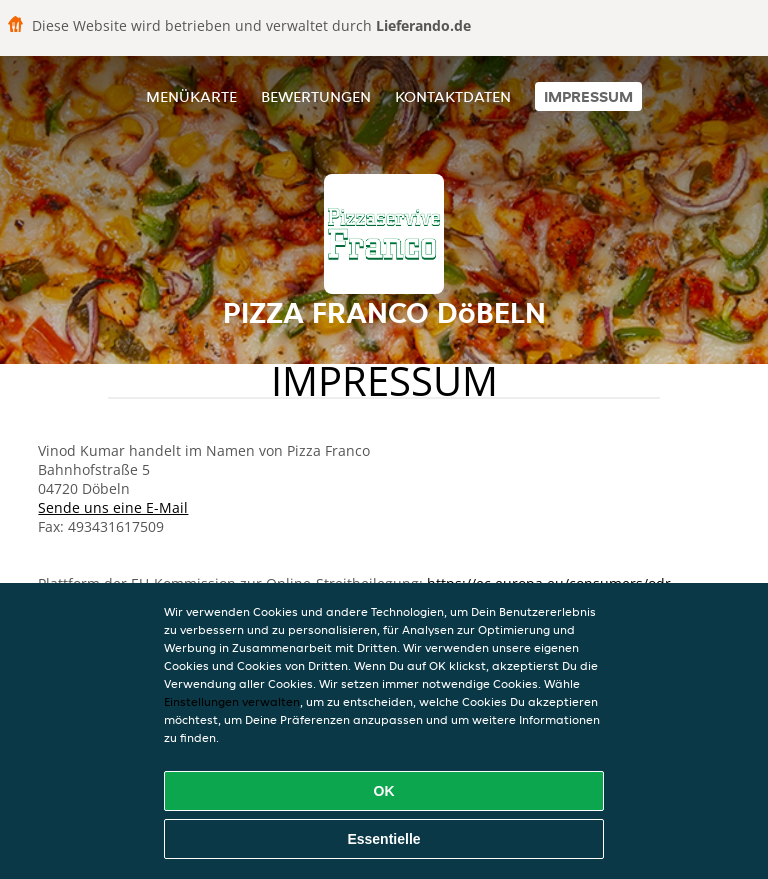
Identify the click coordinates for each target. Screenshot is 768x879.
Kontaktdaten (453, 96)
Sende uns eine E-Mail (113, 507)
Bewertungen (316, 96)
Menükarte (191, 96)
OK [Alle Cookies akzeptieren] (384, 791)
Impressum (588, 96)
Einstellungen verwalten (232, 701)
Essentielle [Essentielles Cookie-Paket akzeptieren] (383, 839)
